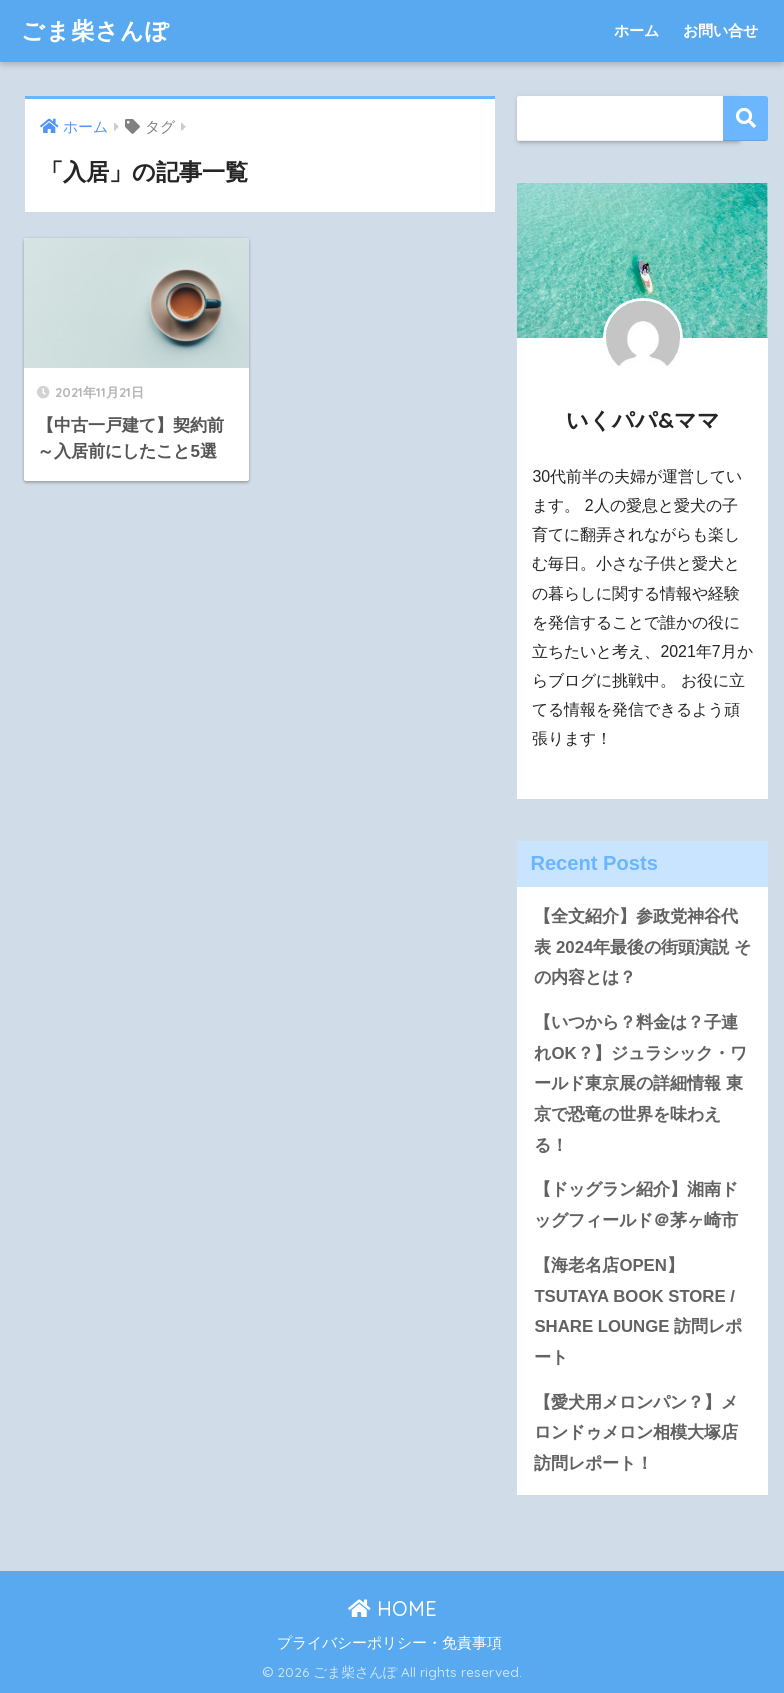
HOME (392, 1608)
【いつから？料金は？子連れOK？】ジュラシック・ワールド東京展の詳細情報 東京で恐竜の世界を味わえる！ (640, 1084)
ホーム (636, 30)
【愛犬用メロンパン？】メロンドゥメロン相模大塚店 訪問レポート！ (636, 1433)
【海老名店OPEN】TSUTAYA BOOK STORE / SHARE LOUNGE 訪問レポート (638, 1311)
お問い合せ (720, 30)
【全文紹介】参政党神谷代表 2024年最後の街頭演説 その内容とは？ (642, 947)
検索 (745, 118)
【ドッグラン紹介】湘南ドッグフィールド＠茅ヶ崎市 (636, 1205)
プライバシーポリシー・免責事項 (389, 1643)
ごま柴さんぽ (95, 30)
